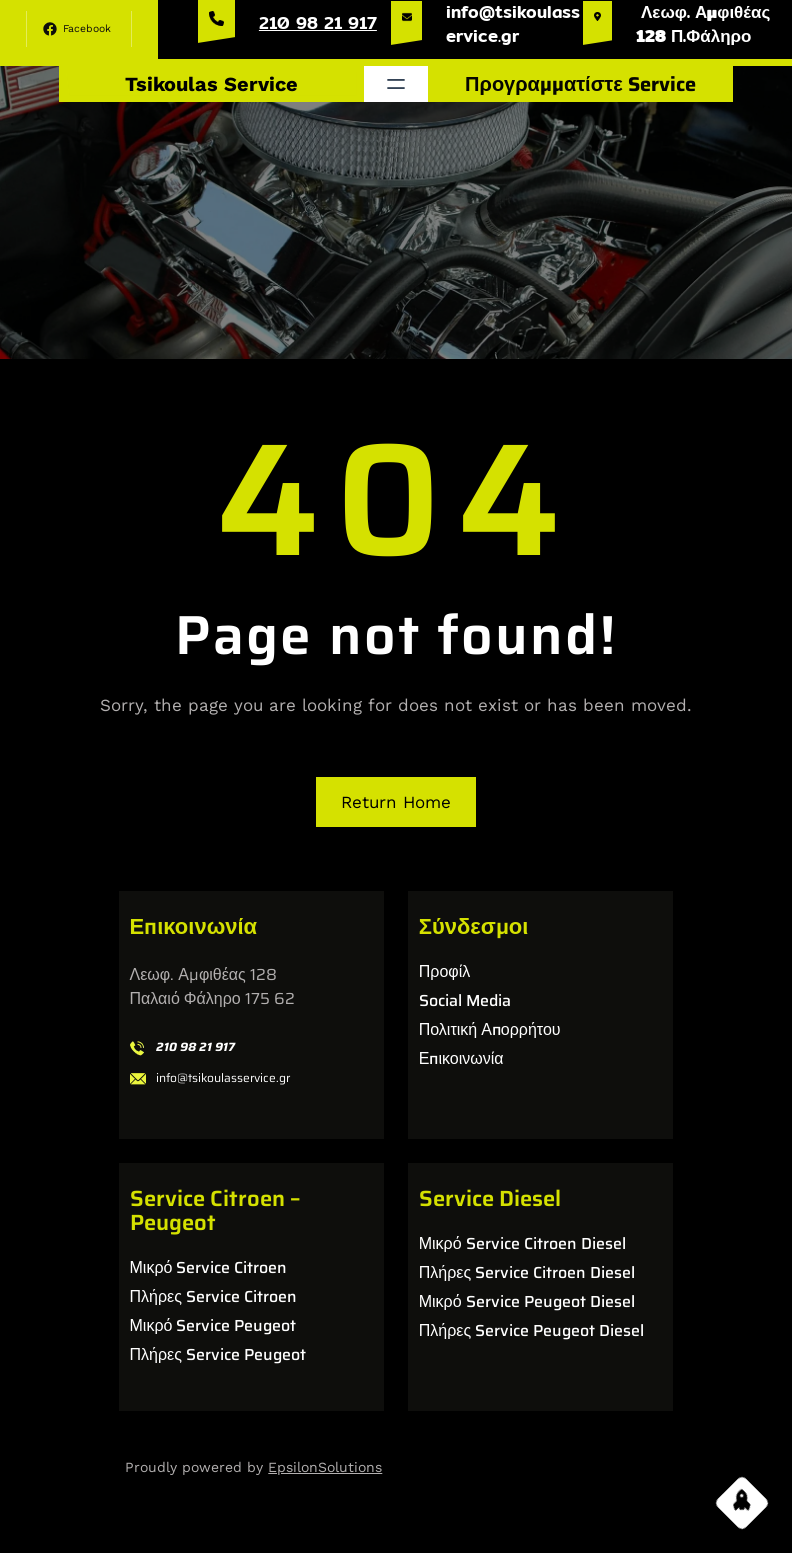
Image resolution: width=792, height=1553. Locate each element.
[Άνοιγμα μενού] (396, 84)
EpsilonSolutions (325, 1467)
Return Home (396, 802)
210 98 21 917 (318, 22)
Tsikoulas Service (211, 84)
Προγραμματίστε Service (580, 84)
